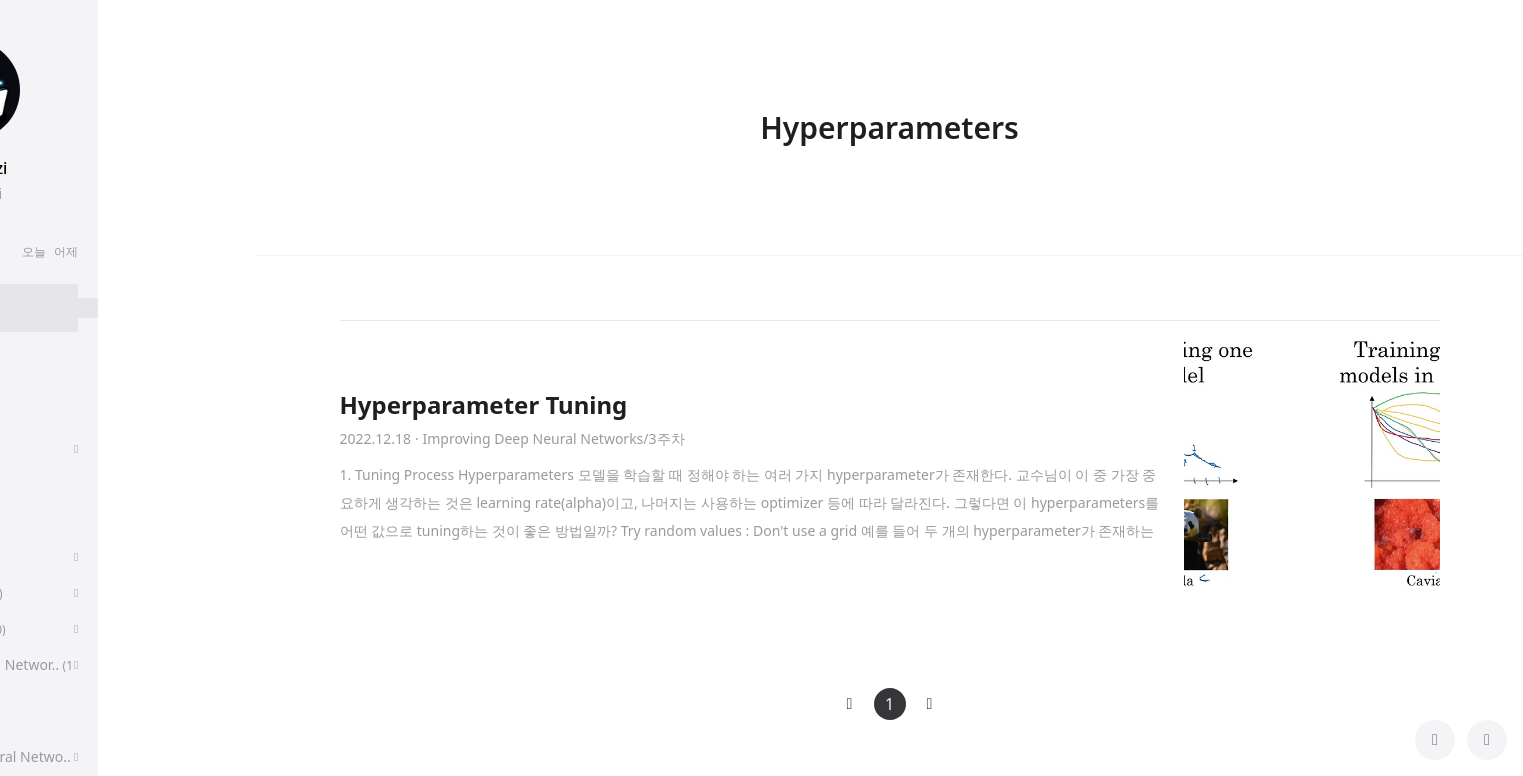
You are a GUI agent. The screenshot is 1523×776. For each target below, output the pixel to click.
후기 (46, 412)
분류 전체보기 (80, 368)
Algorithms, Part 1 (91, 628)
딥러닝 (53, 520)
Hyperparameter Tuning (484, 404)
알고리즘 (60, 556)
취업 (43, 448)
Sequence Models (90, 592)
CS (37, 720)
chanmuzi (128, 168)
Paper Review (79, 484)
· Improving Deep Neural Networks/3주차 (549, 438)
